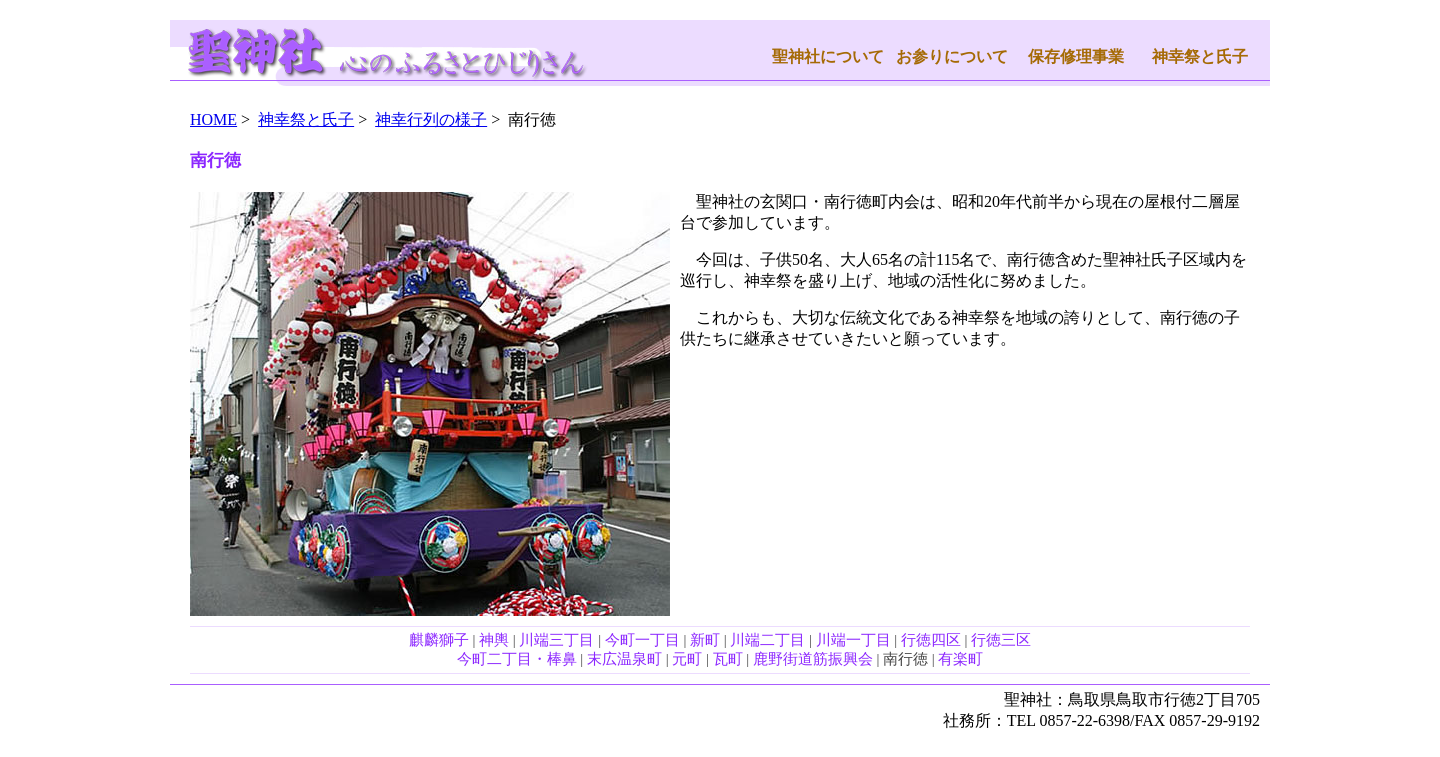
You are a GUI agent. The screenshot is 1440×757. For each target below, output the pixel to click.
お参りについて (952, 56)
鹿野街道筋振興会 (813, 659)
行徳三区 (1001, 640)
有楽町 (960, 659)
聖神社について (828, 56)
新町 (705, 640)
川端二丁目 (767, 640)
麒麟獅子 (439, 640)
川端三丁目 (556, 640)
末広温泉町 (624, 659)
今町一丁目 (642, 640)
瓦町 (728, 659)
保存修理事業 (1076, 56)
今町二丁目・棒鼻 (517, 659)
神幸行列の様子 (431, 119)
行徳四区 (931, 640)
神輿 (494, 640)
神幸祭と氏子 (1200, 56)
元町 (687, 659)
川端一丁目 (853, 640)
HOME (213, 119)
